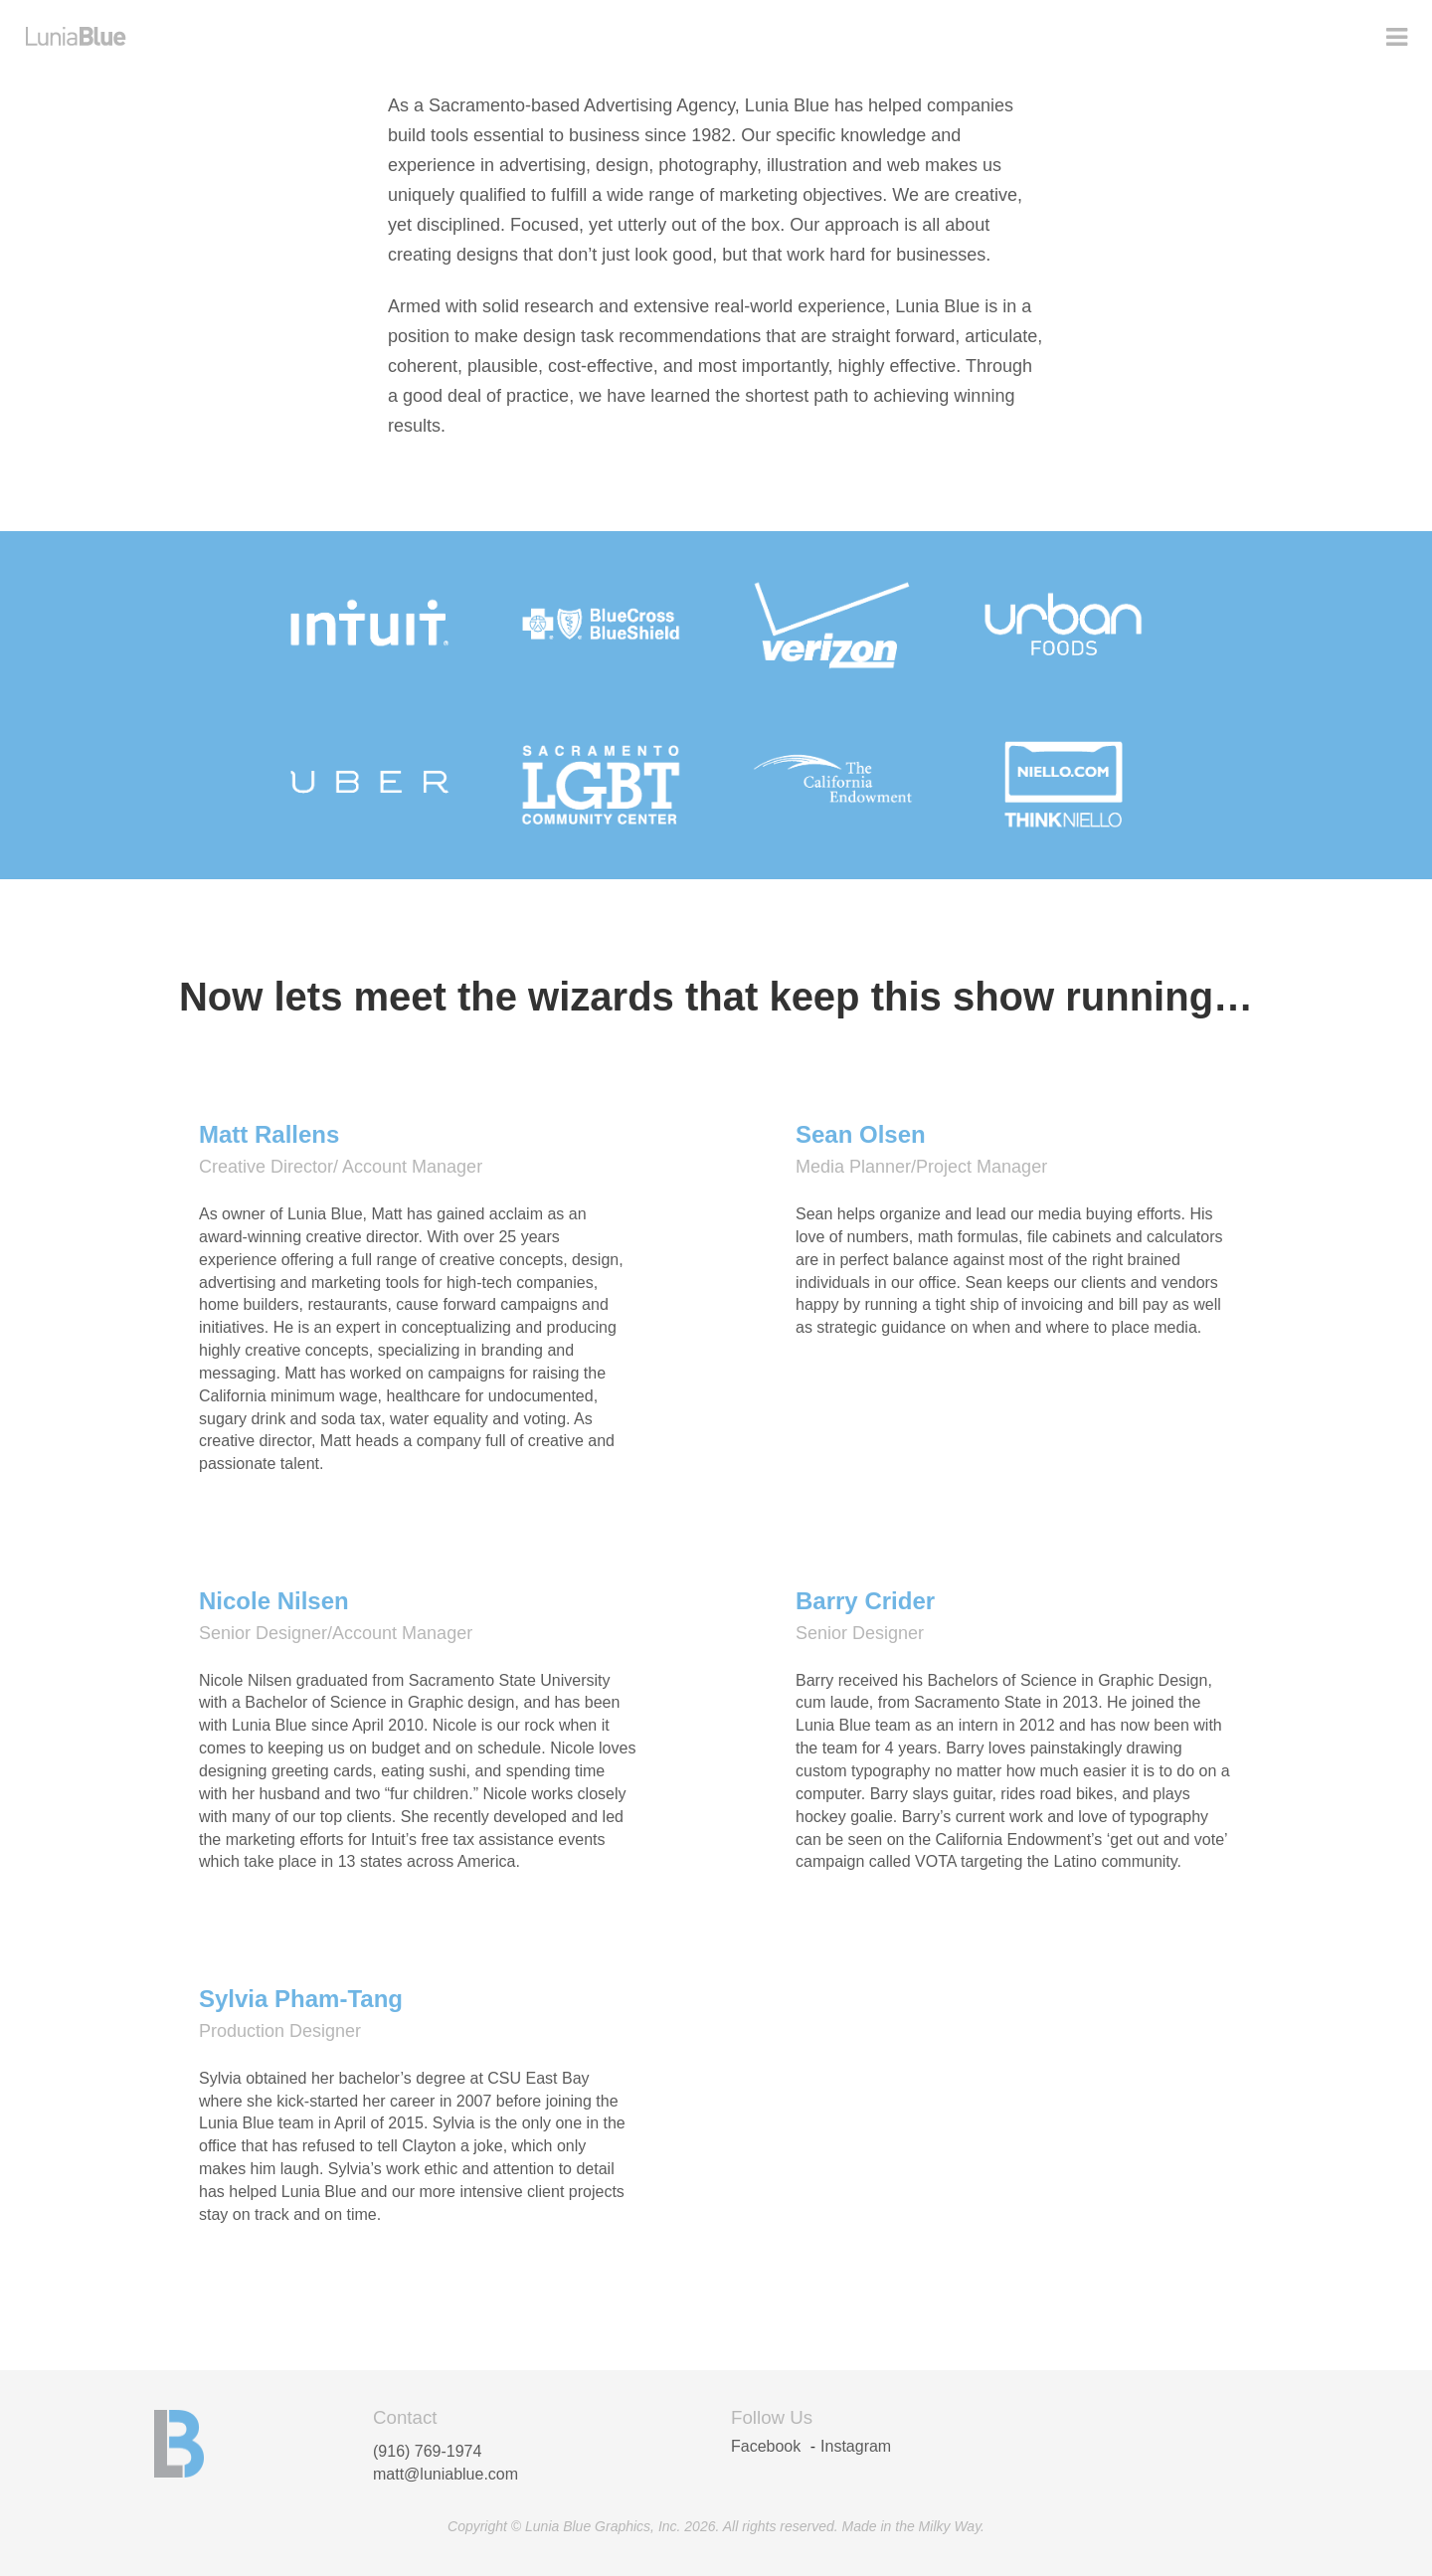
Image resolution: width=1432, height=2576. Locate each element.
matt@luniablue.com (445, 2474)
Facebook (766, 2446)
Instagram (855, 2446)
